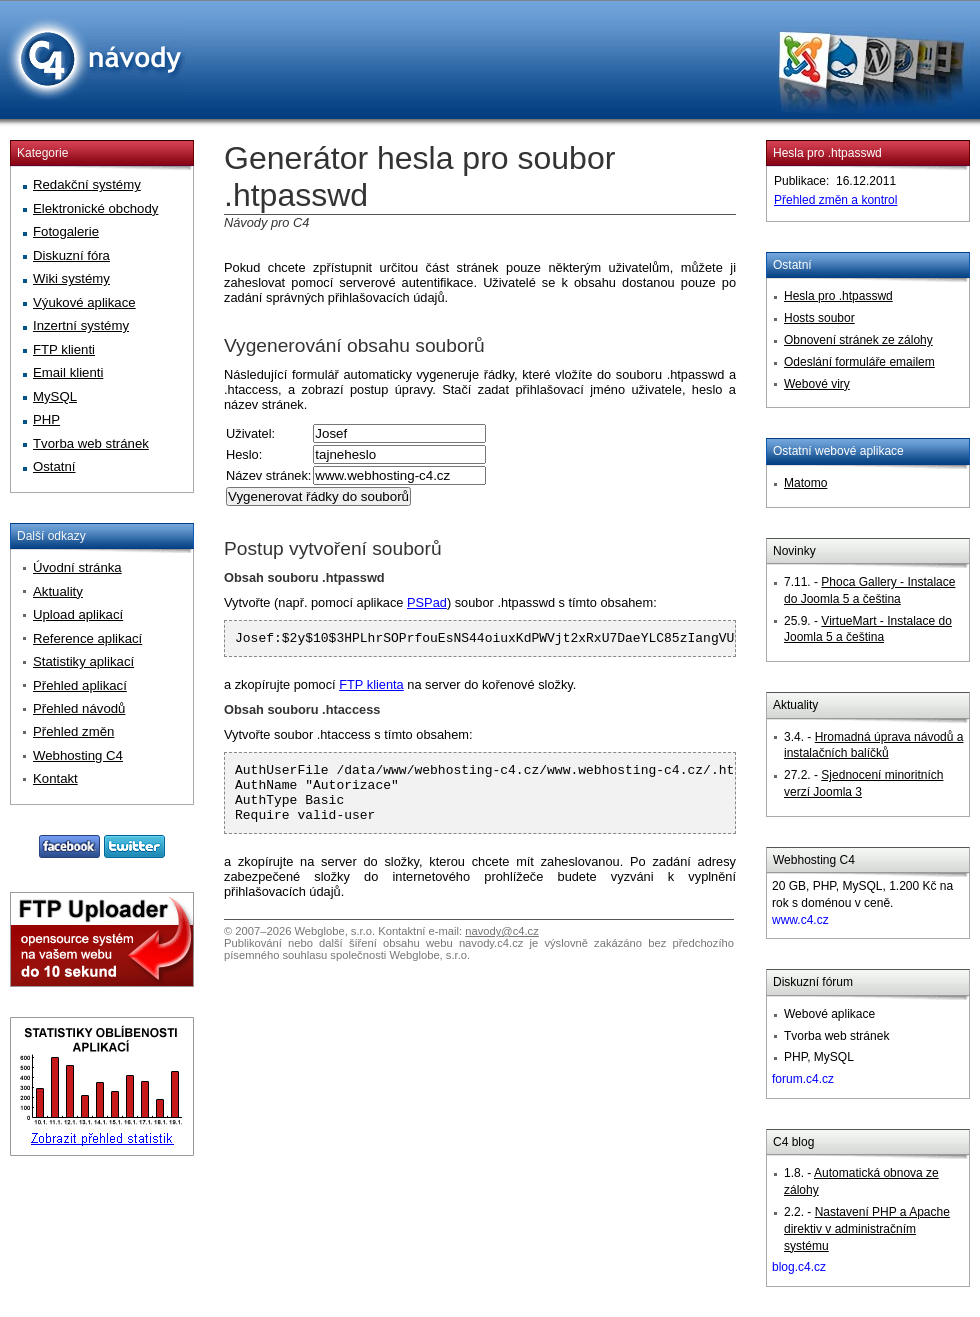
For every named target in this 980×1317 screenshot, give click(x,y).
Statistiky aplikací (83, 661)
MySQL (55, 396)
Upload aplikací (78, 614)
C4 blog (793, 1142)
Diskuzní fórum (813, 982)
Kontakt (55, 778)
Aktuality (795, 705)
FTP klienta (371, 687)
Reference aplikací (87, 638)
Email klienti (68, 372)
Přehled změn (73, 731)
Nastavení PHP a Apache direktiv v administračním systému (867, 1229)
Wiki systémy (71, 278)
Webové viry (817, 384)
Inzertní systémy (81, 325)
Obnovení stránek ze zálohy (858, 340)
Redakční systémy (87, 184)
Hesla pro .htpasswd (827, 153)
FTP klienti (64, 349)
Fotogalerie (66, 231)
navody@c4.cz (502, 946)
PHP (46, 419)
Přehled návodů (79, 708)
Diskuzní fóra (71, 255)
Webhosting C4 (814, 860)
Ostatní (792, 265)
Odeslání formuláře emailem (859, 362)
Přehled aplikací (80, 685)
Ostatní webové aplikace (838, 451)
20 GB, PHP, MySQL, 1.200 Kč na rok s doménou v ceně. (862, 903)
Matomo (805, 483)
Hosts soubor (819, 318)
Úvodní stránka (77, 567)
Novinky (794, 551)
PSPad (427, 602)
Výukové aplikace (84, 302)
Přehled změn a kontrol (835, 200)
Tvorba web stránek (91, 443)
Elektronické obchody (95, 208)
